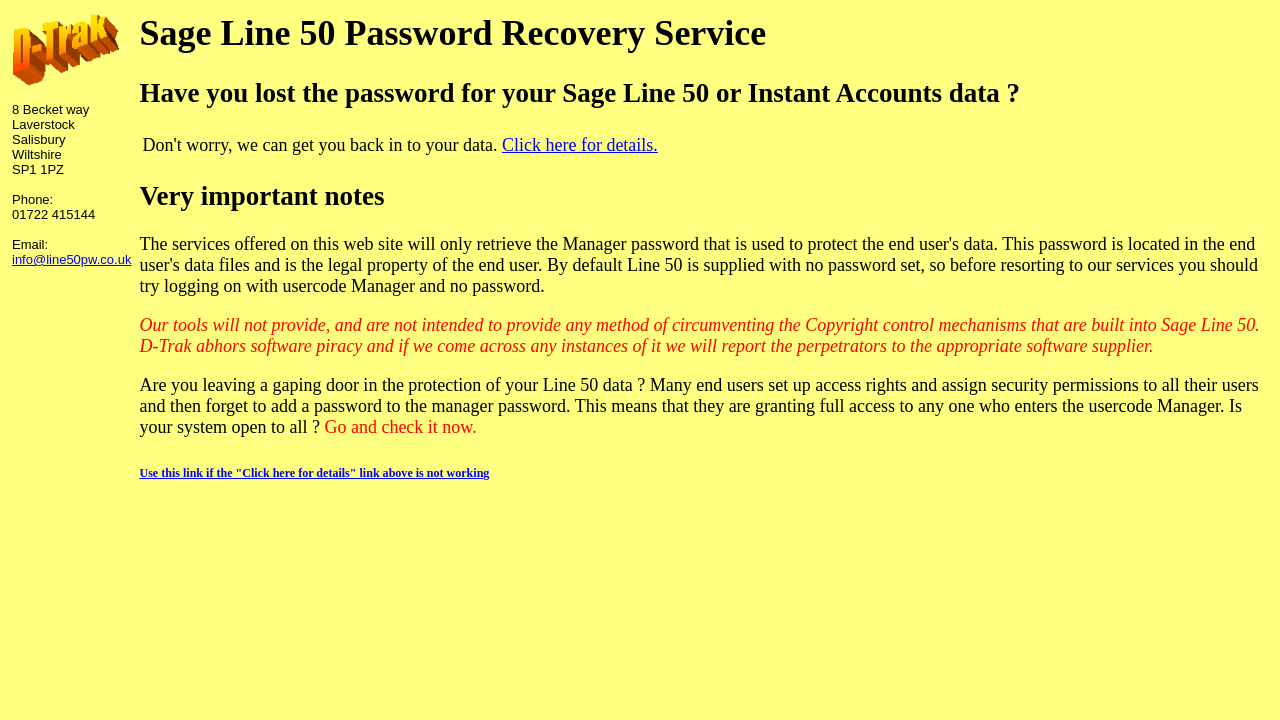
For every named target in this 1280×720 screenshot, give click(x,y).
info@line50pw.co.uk (71, 259)
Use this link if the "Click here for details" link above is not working (314, 473)
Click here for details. (580, 145)
